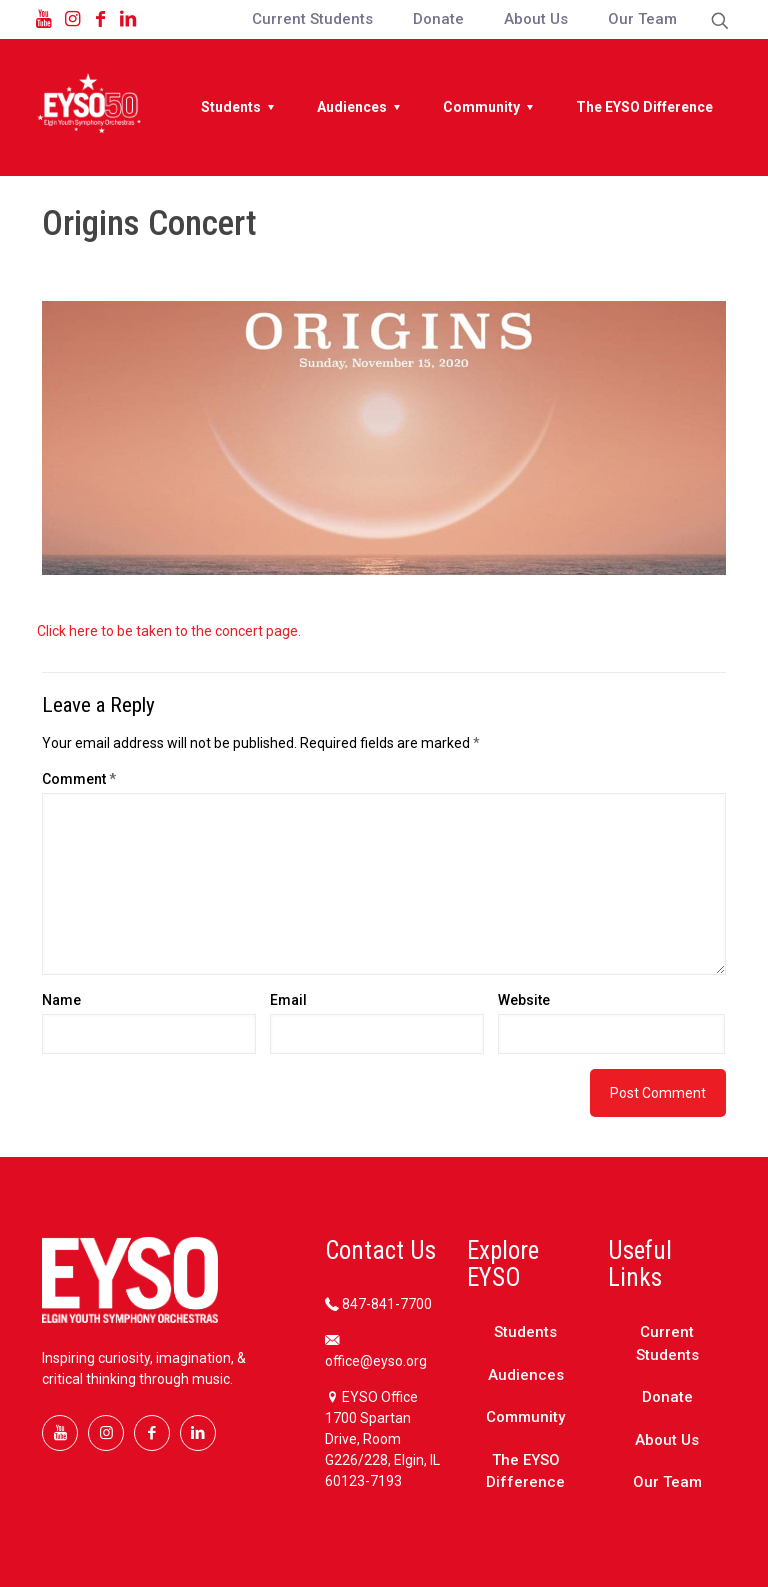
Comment (79, 779)
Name (61, 1000)
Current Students (667, 1343)
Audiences (526, 1375)
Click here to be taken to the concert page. (170, 631)
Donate (667, 1397)
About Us (667, 1440)
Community (525, 1417)
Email (288, 1000)
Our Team (667, 1482)
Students (525, 1332)
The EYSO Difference (525, 1471)
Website (524, 1000)
